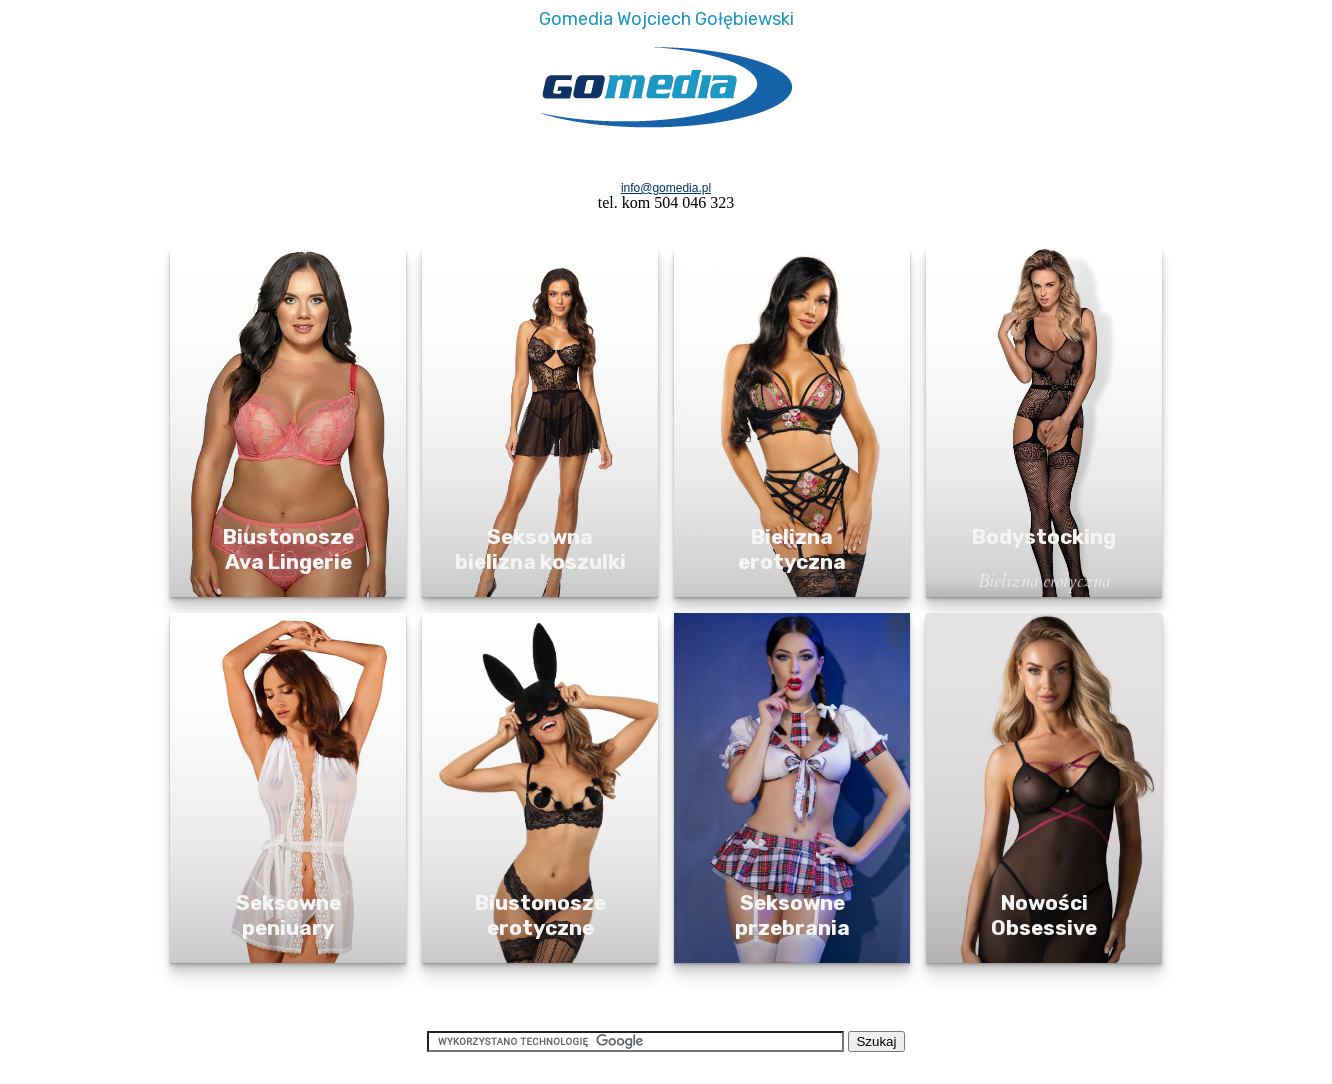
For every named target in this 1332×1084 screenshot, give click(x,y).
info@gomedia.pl (666, 188)
